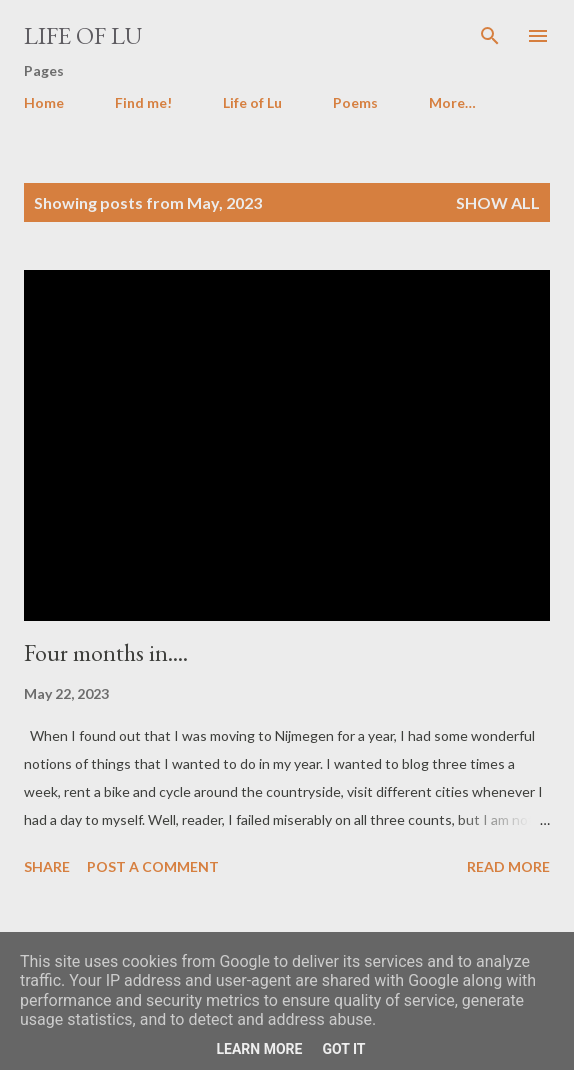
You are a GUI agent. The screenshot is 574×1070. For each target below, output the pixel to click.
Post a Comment (153, 866)
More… (452, 102)
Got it (343, 1049)
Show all (498, 202)
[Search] (490, 36)
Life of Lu (83, 35)
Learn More (259, 1049)
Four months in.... (106, 652)
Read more (508, 866)
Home (44, 102)
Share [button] (47, 866)
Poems (355, 102)
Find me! (143, 102)
